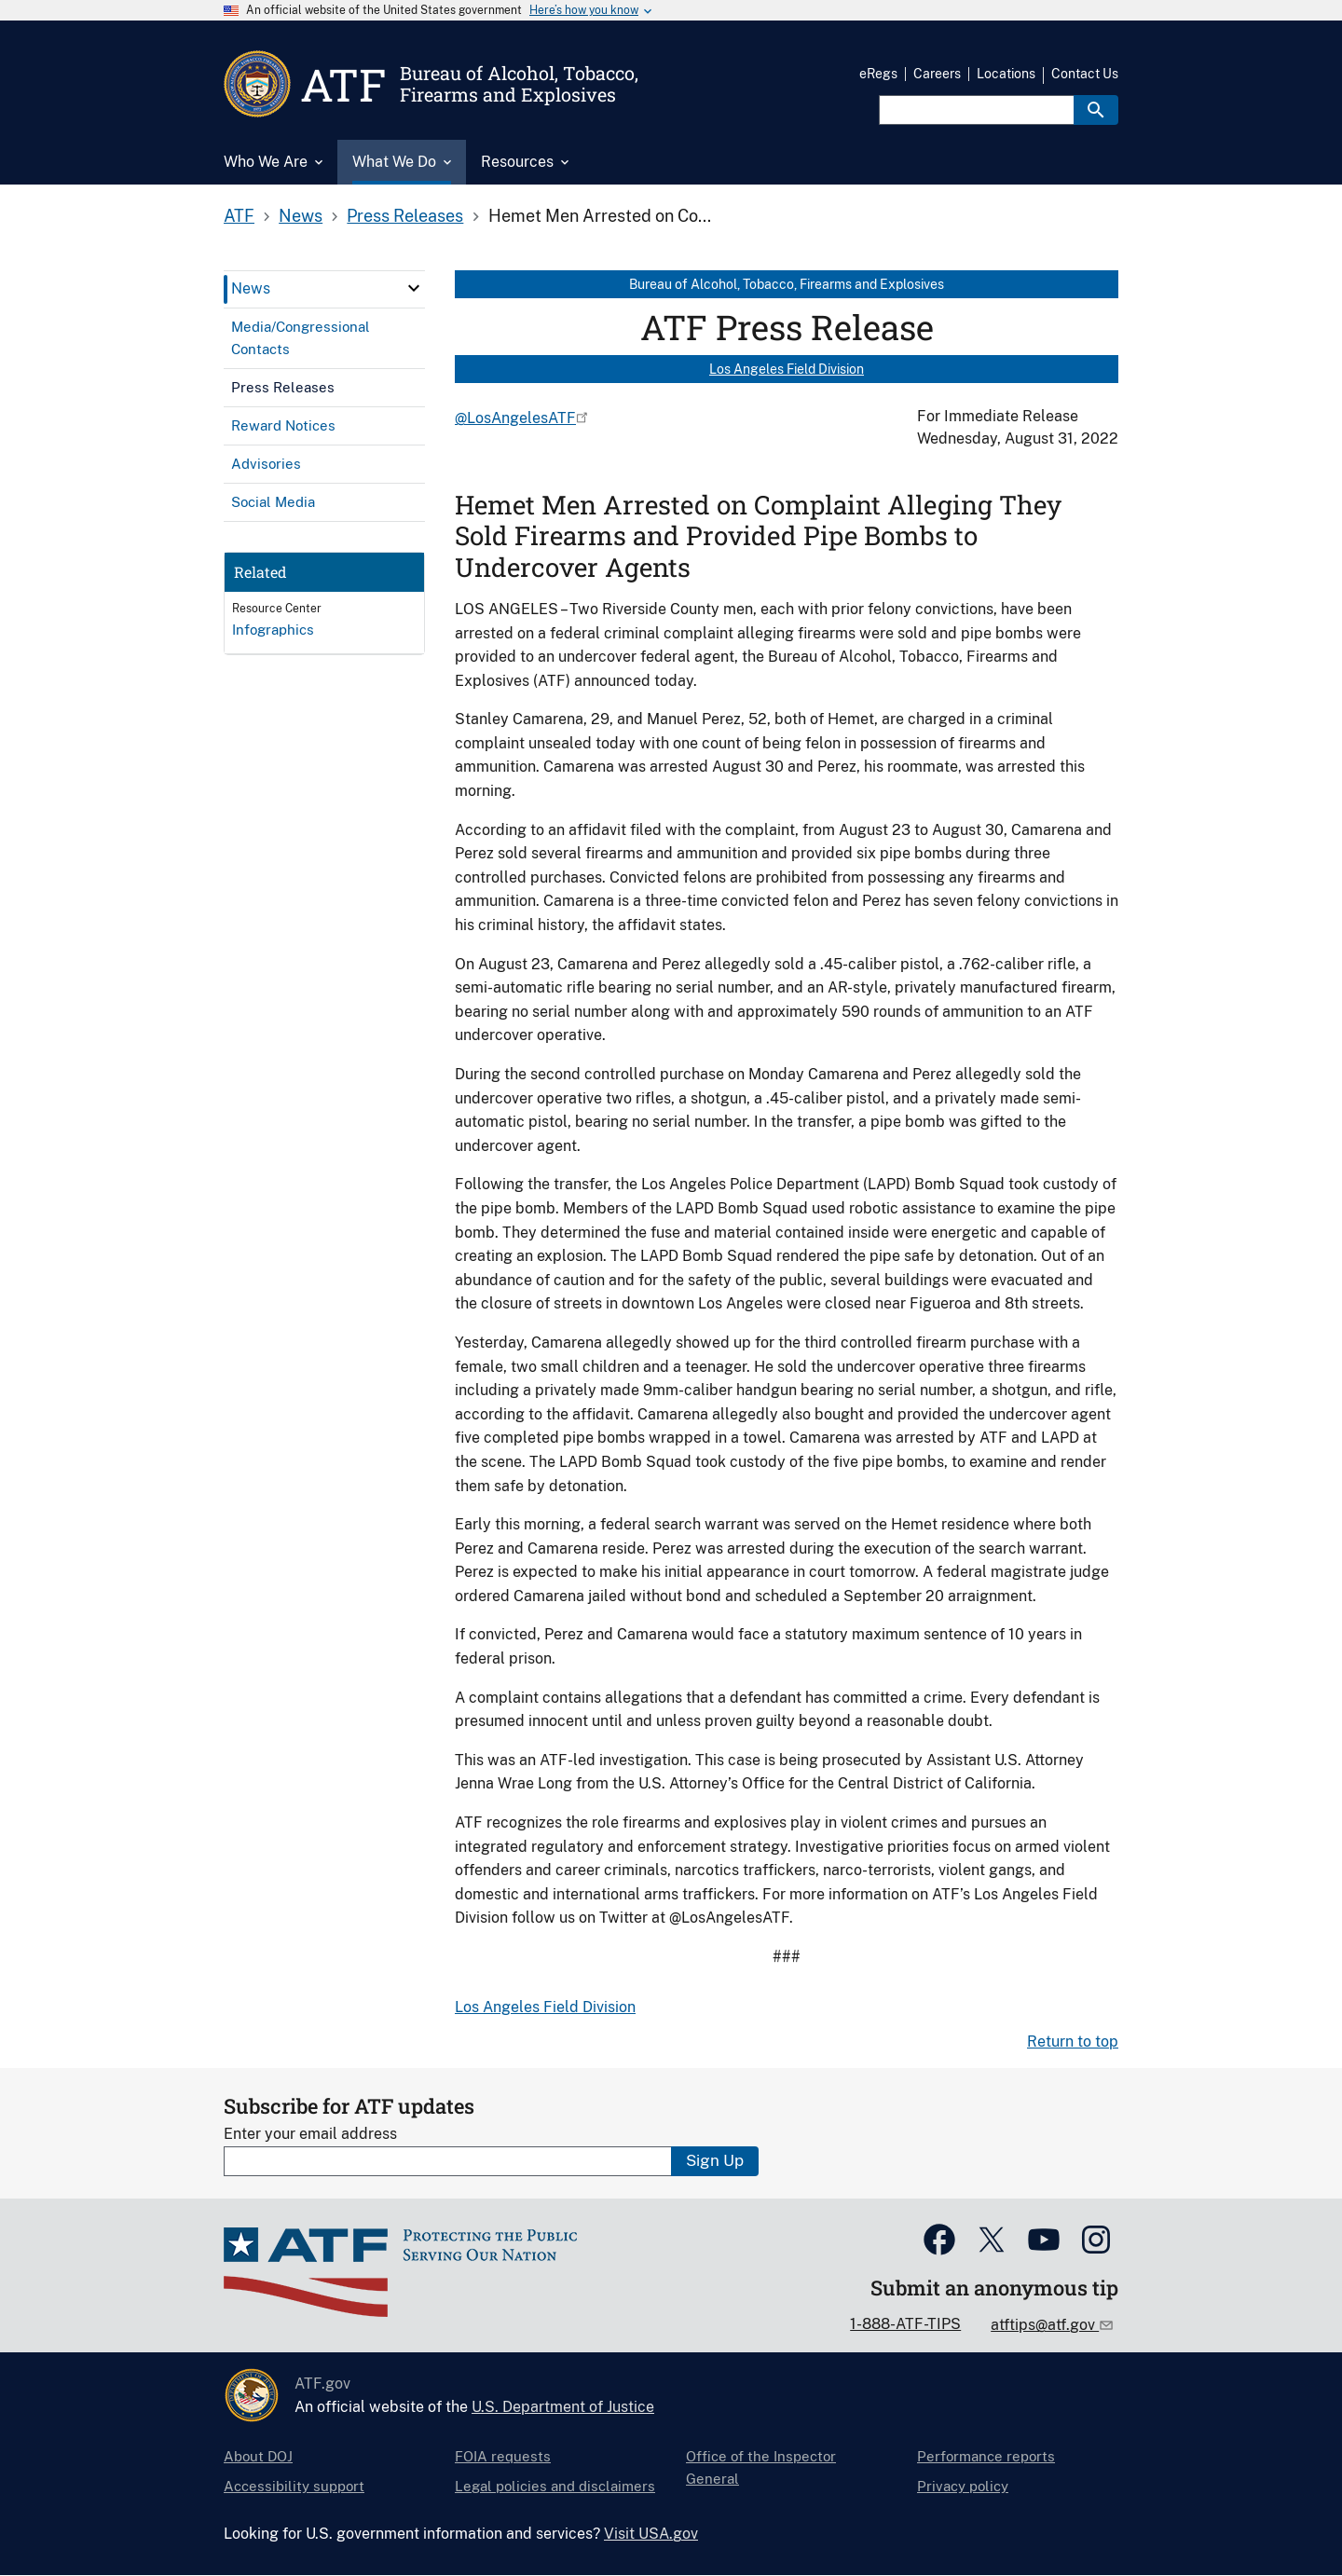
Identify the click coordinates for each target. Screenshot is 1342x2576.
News (300, 216)
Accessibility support (294, 2486)
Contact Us (1084, 73)
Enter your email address (310, 2134)
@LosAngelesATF (515, 418)
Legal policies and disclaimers (555, 2486)
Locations (1006, 73)
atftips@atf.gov (1045, 2325)
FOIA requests (503, 2456)
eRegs (878, 73)
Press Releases (405, 216)
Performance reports (986, 2456)
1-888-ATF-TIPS (905, 2324)
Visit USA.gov (651, 2533)
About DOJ (258, 2456)
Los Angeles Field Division (786, 369)
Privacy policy (962, 2486)
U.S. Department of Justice (563, 2407)
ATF (239, 216)
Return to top (1072, 2041)
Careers (937, 73)
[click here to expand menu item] (414, 288)
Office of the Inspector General (761, 2467)
